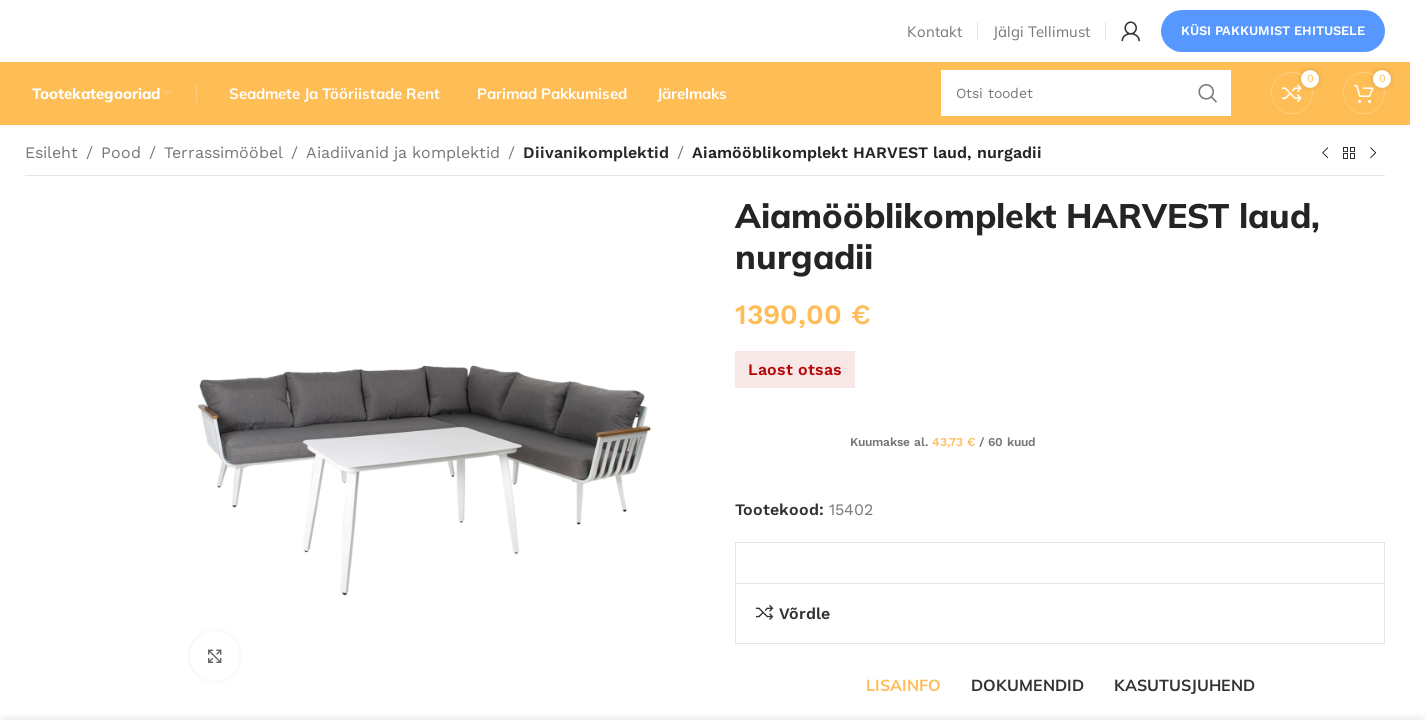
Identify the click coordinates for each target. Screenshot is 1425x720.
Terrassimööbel (223, 187)
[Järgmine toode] (1373, 189)
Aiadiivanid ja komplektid (403, 187)
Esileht (51, 187)
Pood (121, 187)
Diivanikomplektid (592, 187)
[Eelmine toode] (1325, 189)
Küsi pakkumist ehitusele (1273, 44)
